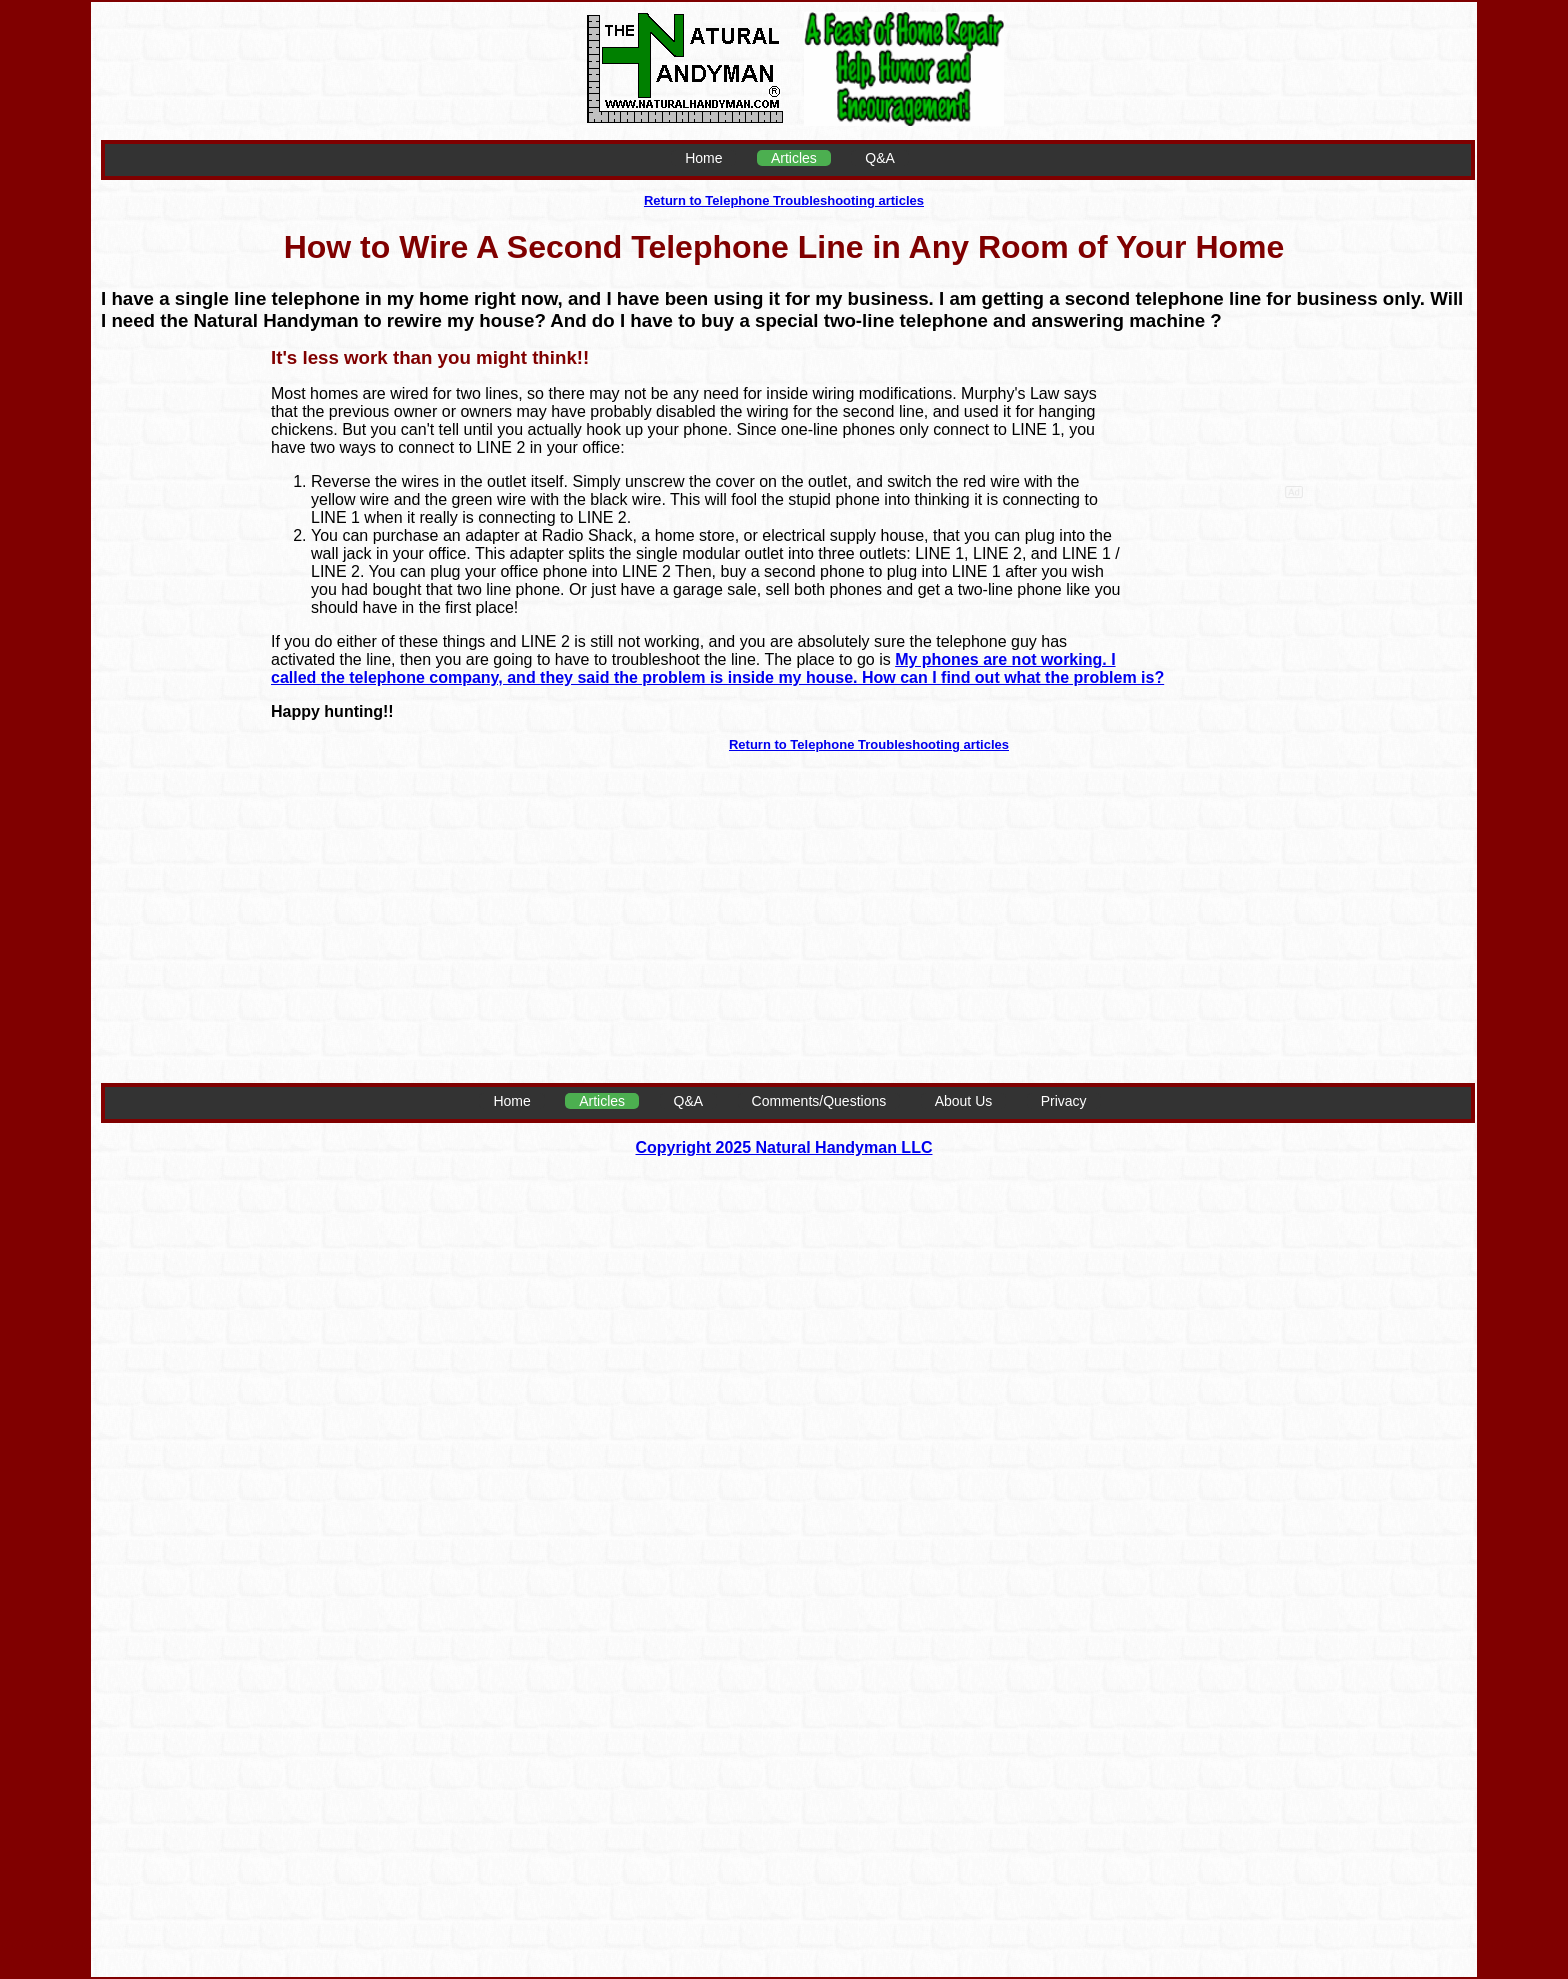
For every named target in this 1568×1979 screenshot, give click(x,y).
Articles (794, 158)
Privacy (1064, 1101)
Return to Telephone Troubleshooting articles (784, 200)
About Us (964, 1101)
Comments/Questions (819, 1101)
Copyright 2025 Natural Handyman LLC (784, 1147)
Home (703, 158)
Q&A (880, 158)
